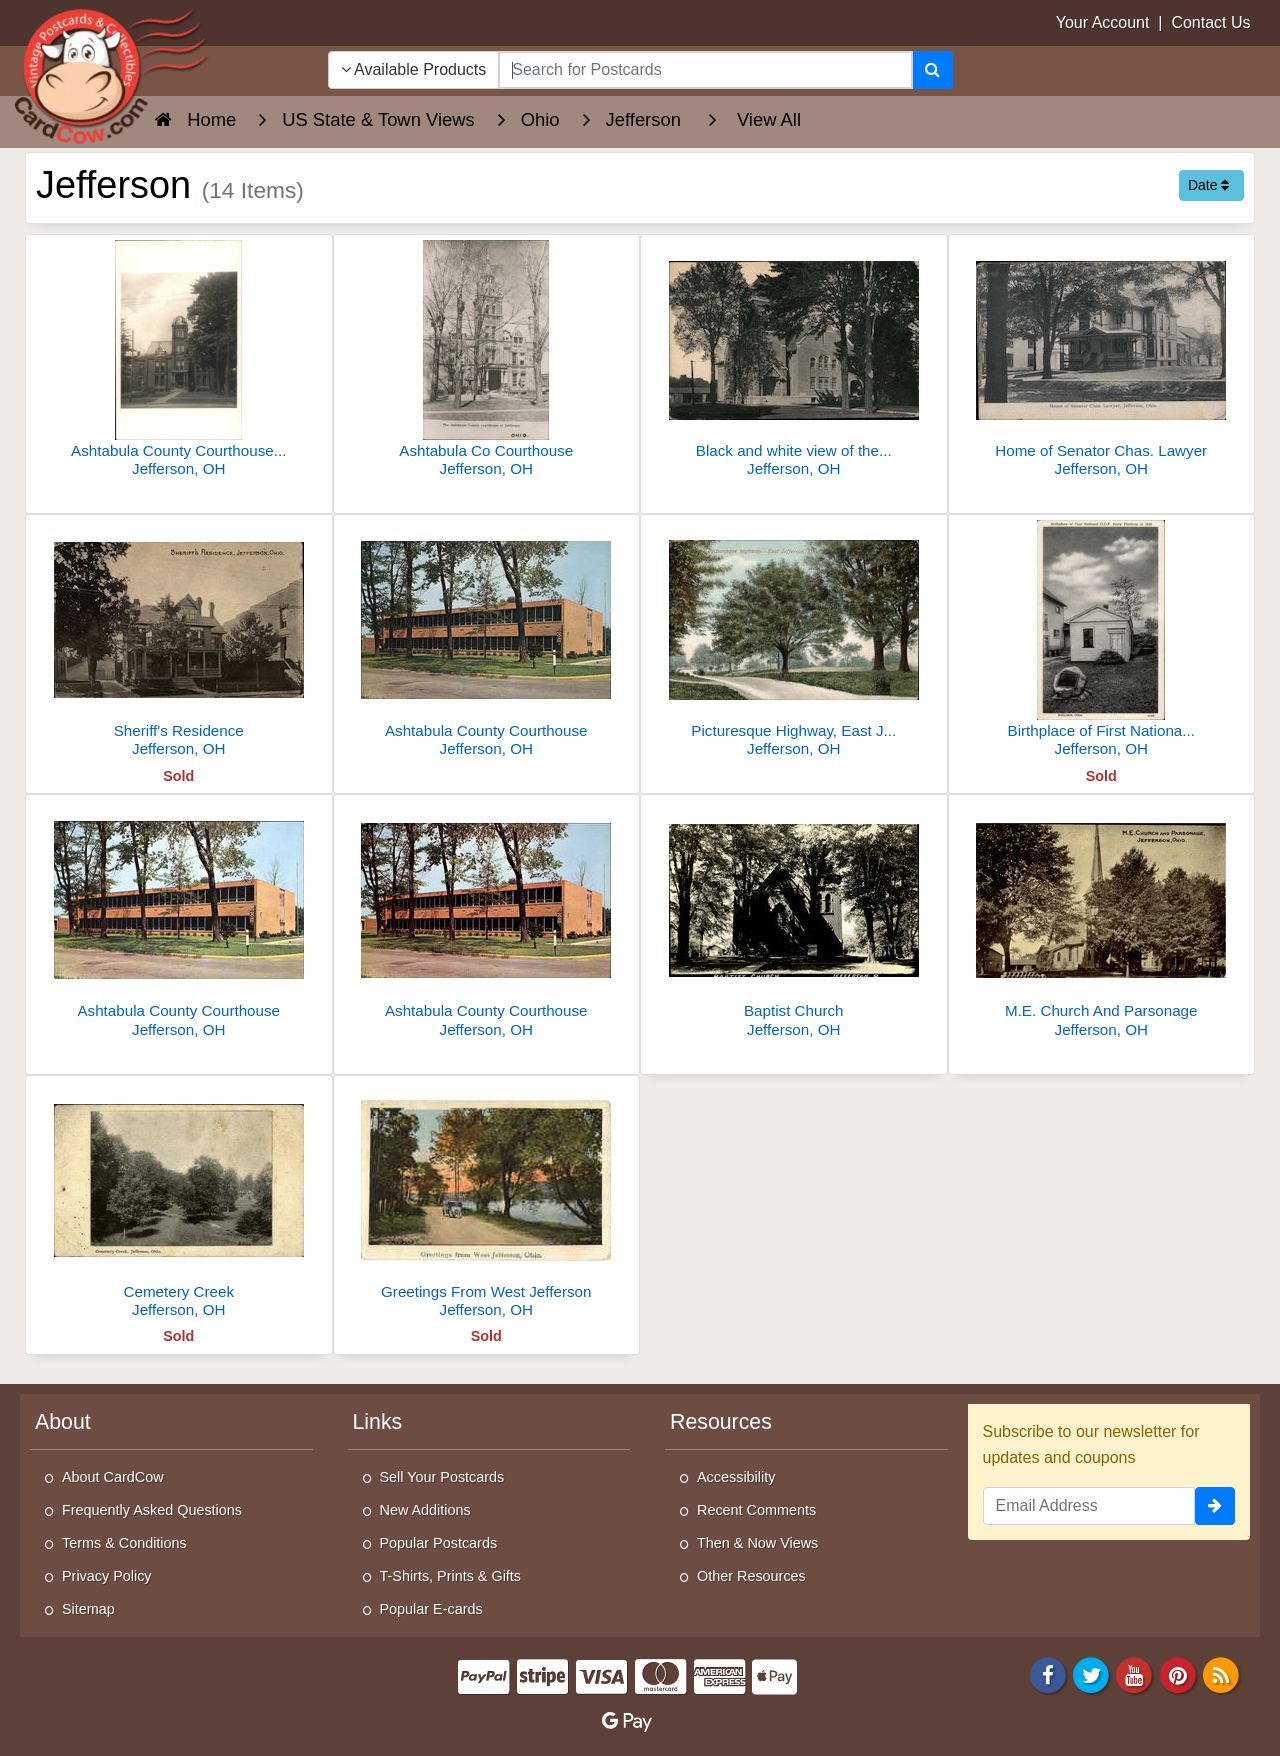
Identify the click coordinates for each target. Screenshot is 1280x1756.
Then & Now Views (757, 1543)
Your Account (1103, 22)
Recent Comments (756, 1510)
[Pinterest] (1178, 1673)
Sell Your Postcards (442, 1477)
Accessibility (736, 1477)
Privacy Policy (107, 1576)
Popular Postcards (439, 1543)
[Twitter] (1091, 1673)
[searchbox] (705, 70)
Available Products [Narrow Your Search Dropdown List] (414, 69)
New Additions (425, 1510)
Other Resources (751, 1576)
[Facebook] (1048, 1673)
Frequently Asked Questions (152, 1510)
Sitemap (88, 1609)
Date (1208, 185)
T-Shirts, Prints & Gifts (451, 1576)
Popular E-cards (431, 1609)
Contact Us (1210, 22)
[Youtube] (1135, 1673)
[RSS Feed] (1221, 1673)
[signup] (1215, 1506)
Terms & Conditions (124, 1543)
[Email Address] (1089, 1506)
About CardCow (113, 1477)
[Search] (932, 70)
